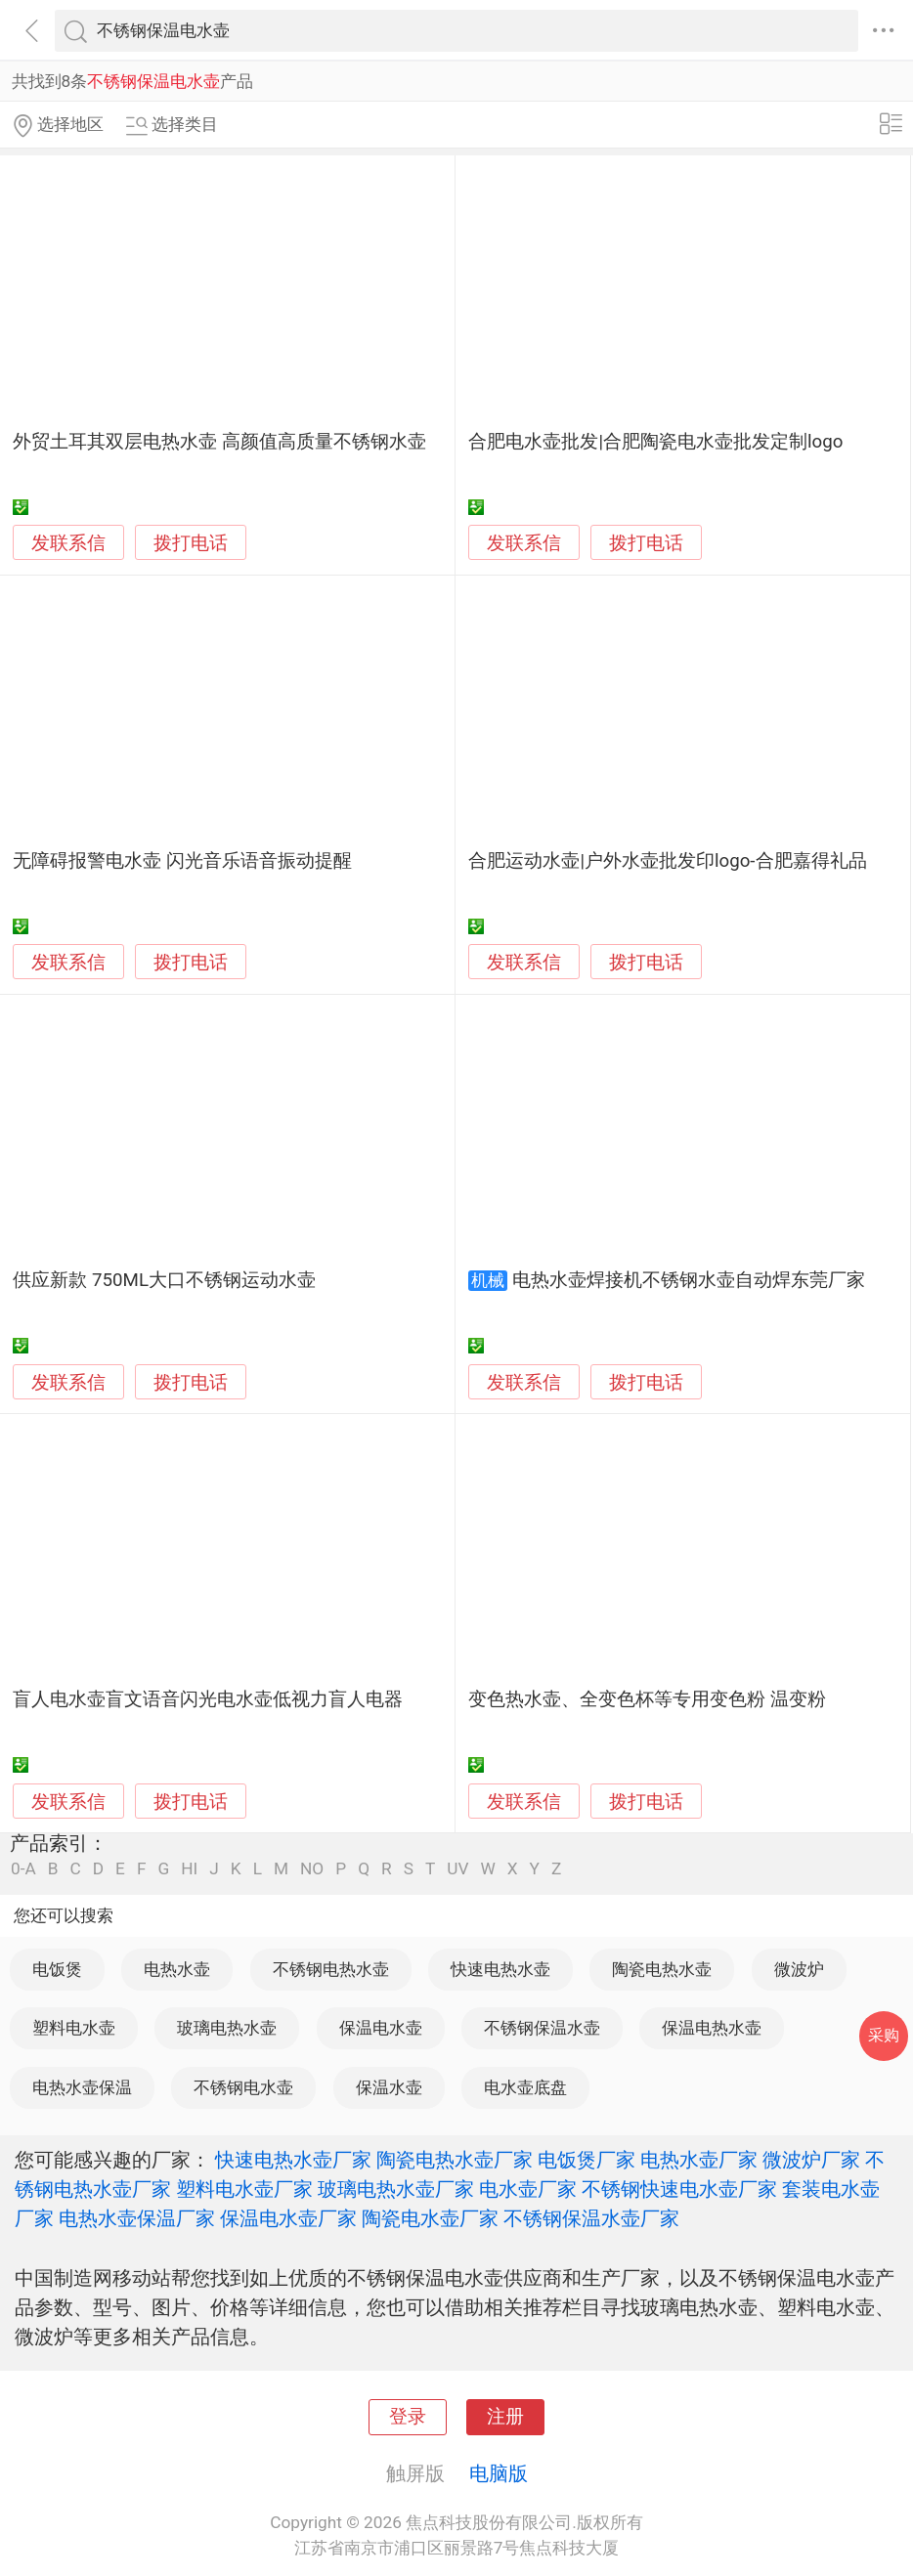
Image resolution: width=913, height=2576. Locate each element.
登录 (407, 2416)
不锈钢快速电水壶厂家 (679, 2189)
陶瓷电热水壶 (662, 1969)
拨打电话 (190, 543)
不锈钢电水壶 (243, 2087)
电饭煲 (57, 1969)
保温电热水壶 (711, 2028)
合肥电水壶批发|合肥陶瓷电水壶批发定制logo (655, 441)
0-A (23, 1869)
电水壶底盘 (525, 2087)
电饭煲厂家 (586, 2159)
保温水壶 (389, 2087)
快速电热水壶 (500, 1969)
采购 (883, 2035)
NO (312, 1869)
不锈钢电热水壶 (331, 1969)
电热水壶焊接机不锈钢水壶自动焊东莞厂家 (688, 1280)
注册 (505, 2416)
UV (457, 1869)
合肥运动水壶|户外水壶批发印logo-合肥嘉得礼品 (667, 861)
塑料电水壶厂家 (244, 2189)
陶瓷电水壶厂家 (430, 2218)
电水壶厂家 (528, 2189)
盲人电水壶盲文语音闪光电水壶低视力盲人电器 (208, 1699)
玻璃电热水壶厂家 (396, 2189)
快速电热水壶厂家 (293, 2159)
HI (189, 1869)
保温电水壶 (380, 2028)
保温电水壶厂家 (288, 2218)
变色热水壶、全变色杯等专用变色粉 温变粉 (647, 1699)
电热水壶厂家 (699, 2159)
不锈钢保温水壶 (542, 2028)
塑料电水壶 (73, 2028)
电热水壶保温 (82, 2087)
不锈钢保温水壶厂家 (591, 2218)
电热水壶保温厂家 (137, 2218)
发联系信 (68, 543)
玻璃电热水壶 (227, 2028)
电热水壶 (177, 1969)
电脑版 (498, 2473)
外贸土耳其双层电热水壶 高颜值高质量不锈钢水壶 (219, 441)
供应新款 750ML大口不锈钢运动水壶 (164, 1280)
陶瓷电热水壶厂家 (454, 2159)
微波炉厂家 (811, 2159)
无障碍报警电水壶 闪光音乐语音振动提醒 (182, 861)
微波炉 (799, 1969)
